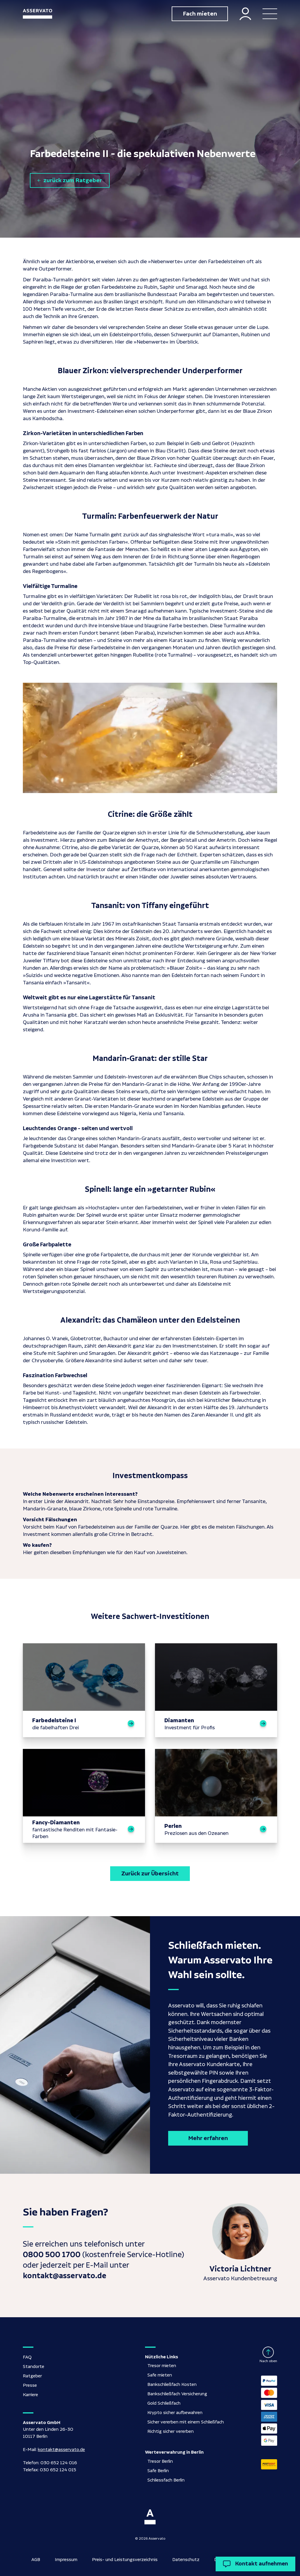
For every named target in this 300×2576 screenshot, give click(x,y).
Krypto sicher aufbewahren (174, 2412)
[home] (37, 14)
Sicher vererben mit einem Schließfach (185, 2422)
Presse (30, 2385)
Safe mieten (159, 2375)
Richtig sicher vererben (170, 2431)
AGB (35, 2559)
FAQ (27, 2357)
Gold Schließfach (163, 2403)
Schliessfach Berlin (166, 2480)
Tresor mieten (161, 2365)
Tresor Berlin (160, 2461)
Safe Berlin (158, 2470)
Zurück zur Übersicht (150, 1874)
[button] (269, 14)
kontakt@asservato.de (61, 2449)
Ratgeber (32, 2376)
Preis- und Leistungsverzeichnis (125, 2559)
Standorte (33, 2366)
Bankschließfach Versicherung (177, 2394)
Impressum (66, 2559)
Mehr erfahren (208, 2138)
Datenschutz (186, 2559)
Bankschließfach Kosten (172, 2384)
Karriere (30, 2394)
